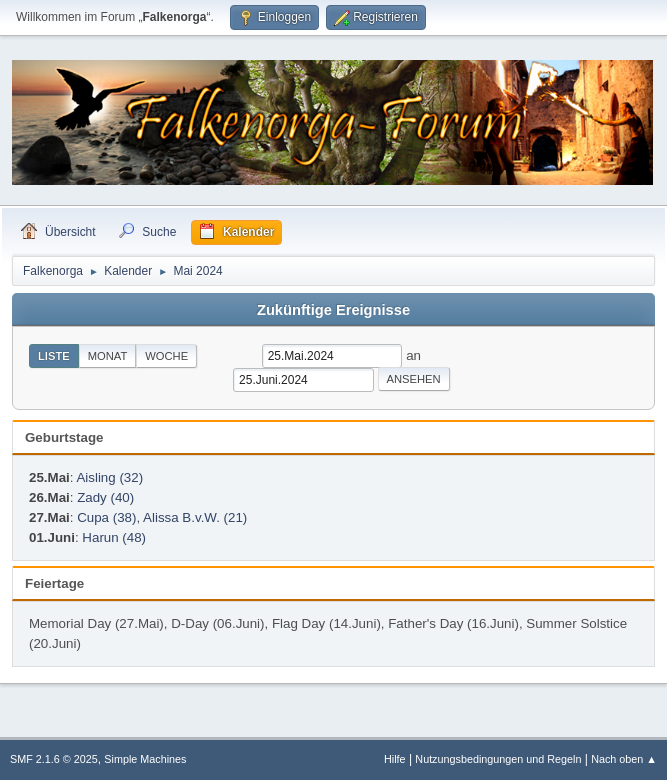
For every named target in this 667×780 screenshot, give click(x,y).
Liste (54, 356)
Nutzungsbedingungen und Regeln (498, 759)
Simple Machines (145, 759)
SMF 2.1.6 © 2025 (54, 759)
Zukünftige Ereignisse (333, 310)
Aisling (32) (109, 477)
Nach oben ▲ (624, 759)
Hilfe (395, 759)
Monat (108, 356)
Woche (166, 356)
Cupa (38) (106, 517)
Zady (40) (105, 497)
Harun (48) (114, 537)
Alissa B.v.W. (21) (195, 517)
